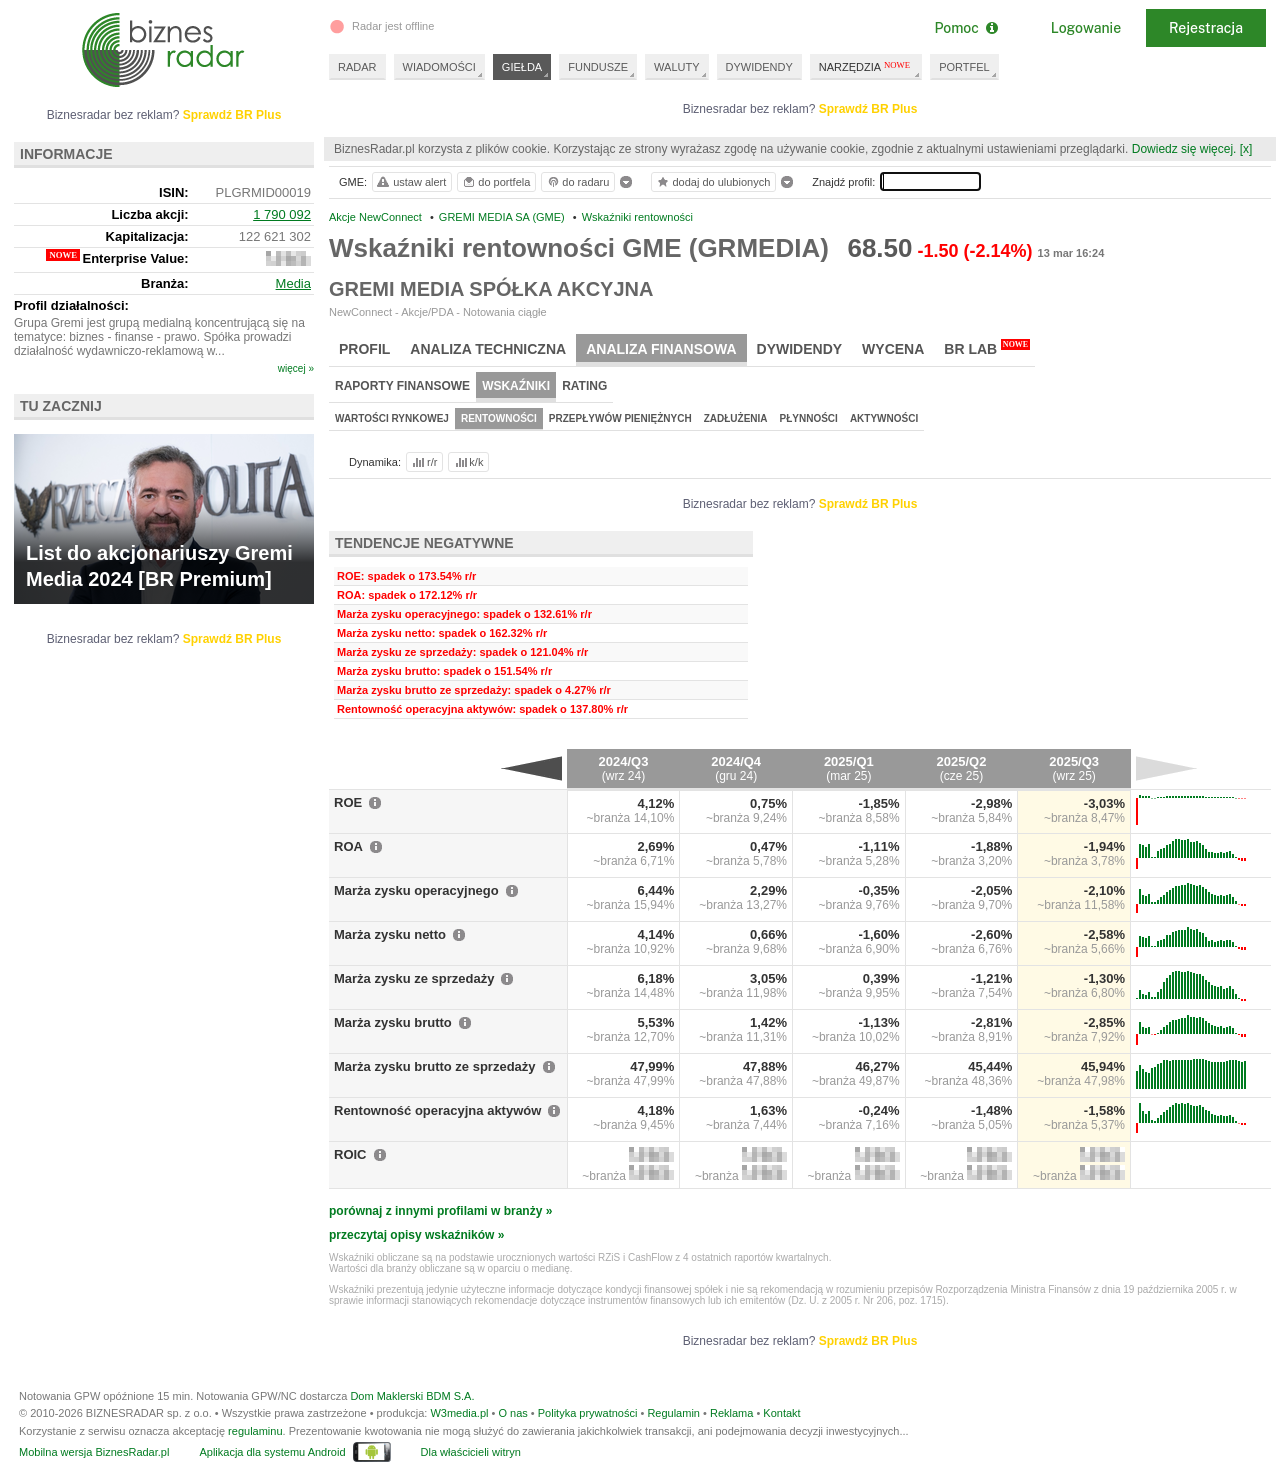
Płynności (809, 418)
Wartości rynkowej (392, 418)
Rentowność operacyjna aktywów (437, 1110)
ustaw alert (410, 182)
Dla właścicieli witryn (471, 1452)
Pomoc (965, 28)
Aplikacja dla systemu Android (272, 1452)
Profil (364, 349)
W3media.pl (459, 1413)
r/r (423, 462)
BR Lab (987, 348)
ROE (348, 802)
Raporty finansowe (402, 386)
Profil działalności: (71, 305)
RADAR (357, 67)
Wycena (893, 349)
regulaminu (255, 1431)
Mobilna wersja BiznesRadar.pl (94, 1452)
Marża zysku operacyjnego (416, 890)
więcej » (296, 368)
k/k (468, 462)
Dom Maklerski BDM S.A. (412, 1396)
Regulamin (673, 1413)
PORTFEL (964, 67)
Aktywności (884, 418)
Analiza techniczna (488, 349)
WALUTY (676, 67)
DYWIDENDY (759, 67)
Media (293, 283)
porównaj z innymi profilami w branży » (440, 1211)
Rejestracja (1206, 28)
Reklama (731, 1413)
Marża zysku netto (390, 934)
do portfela (496, 182)
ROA (348, 846)
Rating (584, 386)
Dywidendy (800, 349)
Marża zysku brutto (393, 1022)
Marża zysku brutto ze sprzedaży (435, 1066)
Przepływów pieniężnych (620, 418)
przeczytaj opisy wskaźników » (416, 1235)
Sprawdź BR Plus (868, 109)
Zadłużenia (736, 418)
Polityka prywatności (588, 1413)
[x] (1246, 149)
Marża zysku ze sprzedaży (414, 978)
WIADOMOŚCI (439, 67)
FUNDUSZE (598, 67)
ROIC (350, 1154)
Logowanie (1086, 28)
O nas (512, 1413)
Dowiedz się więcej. (1184, 149)
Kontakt (781, 1413)
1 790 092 (282, 214)
